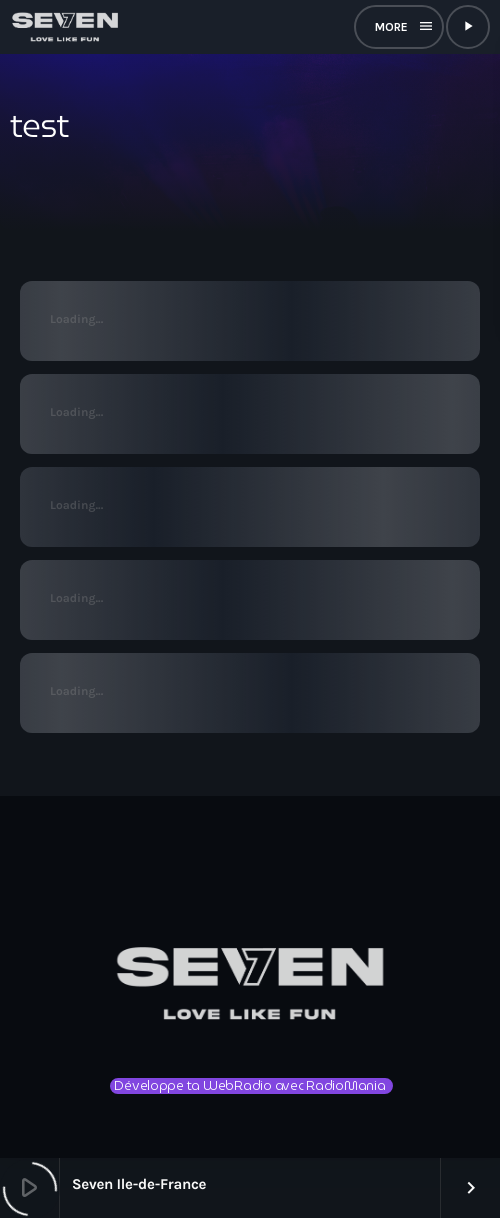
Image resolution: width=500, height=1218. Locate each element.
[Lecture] (468, 27)
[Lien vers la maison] (65, 27)
